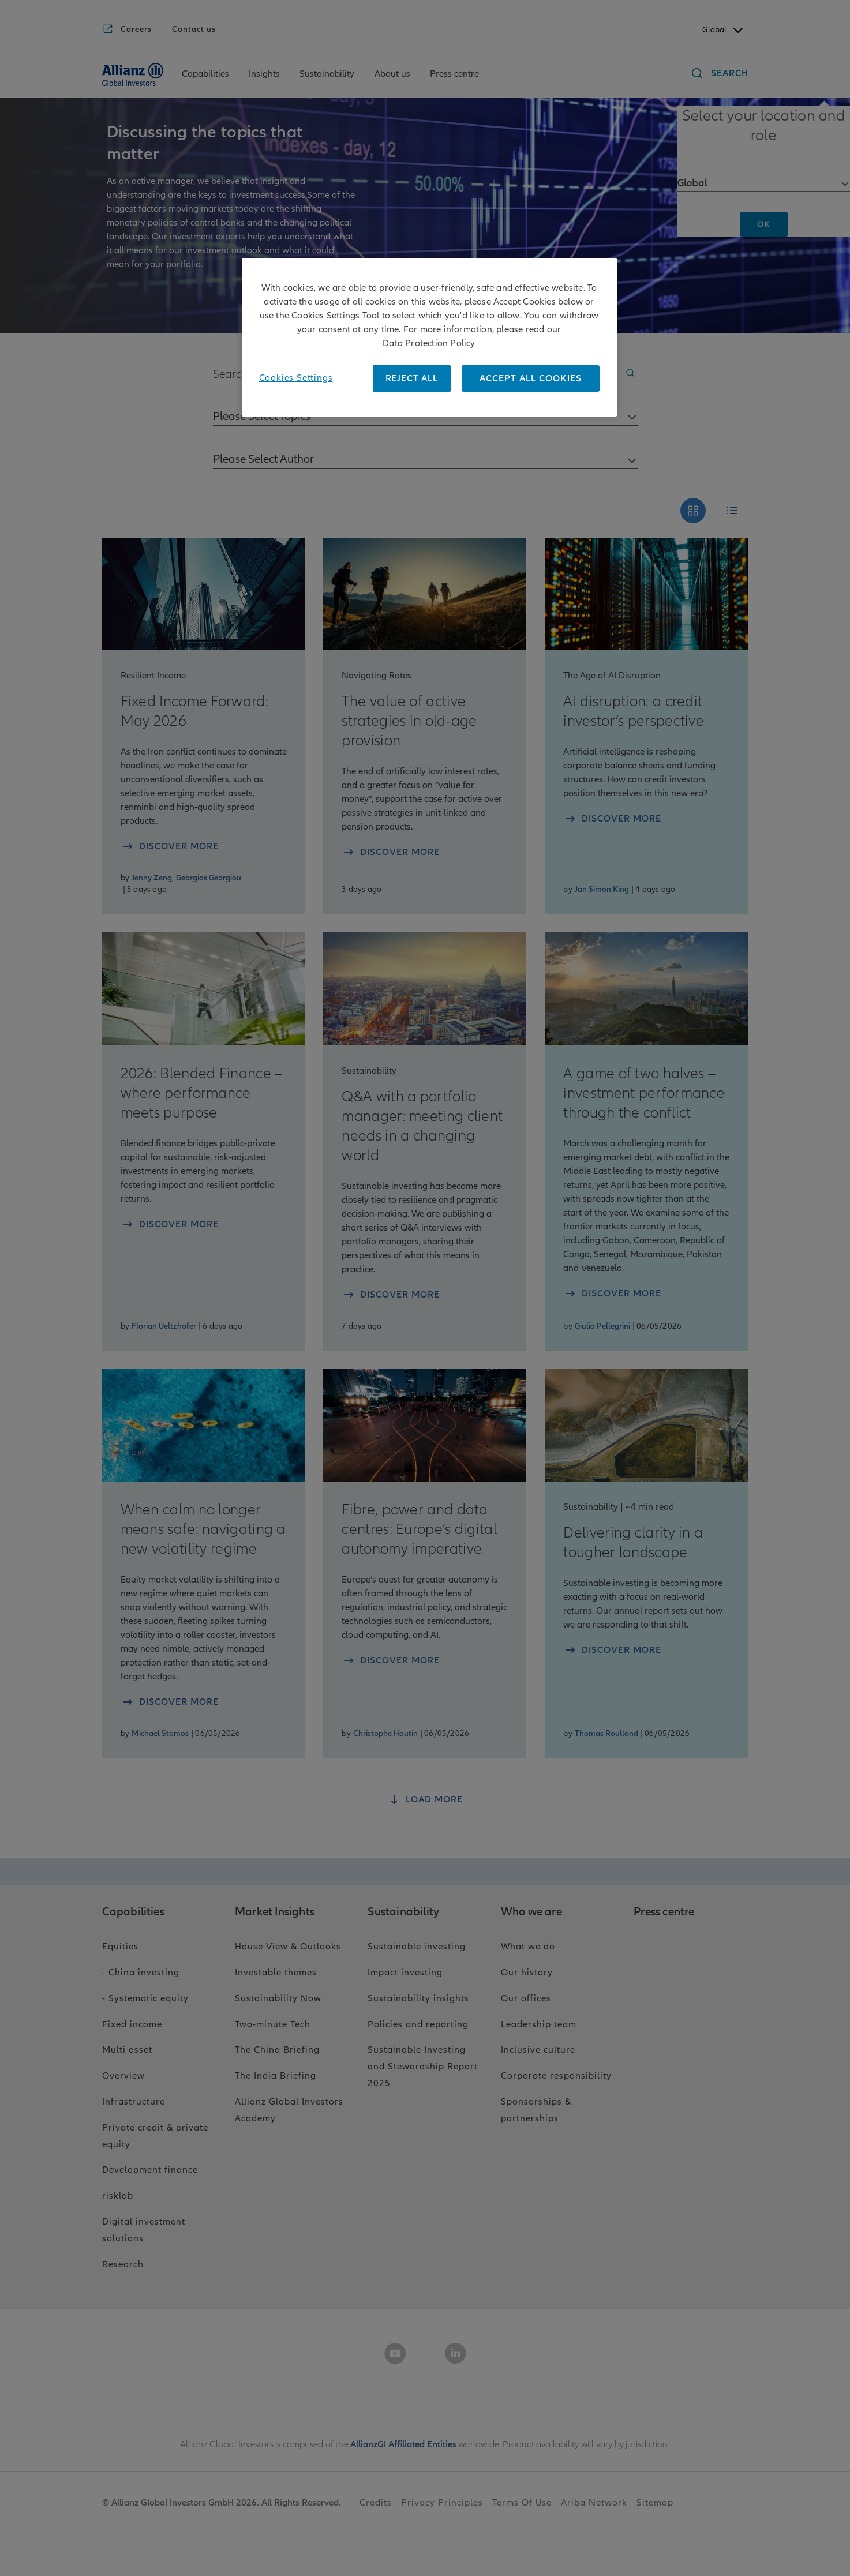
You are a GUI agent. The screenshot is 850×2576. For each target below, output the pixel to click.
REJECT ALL (411, 378)
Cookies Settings (296, 378)
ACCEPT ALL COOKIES (531, 378)
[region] (429, 337)
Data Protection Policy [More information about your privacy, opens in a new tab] (429, 343)
